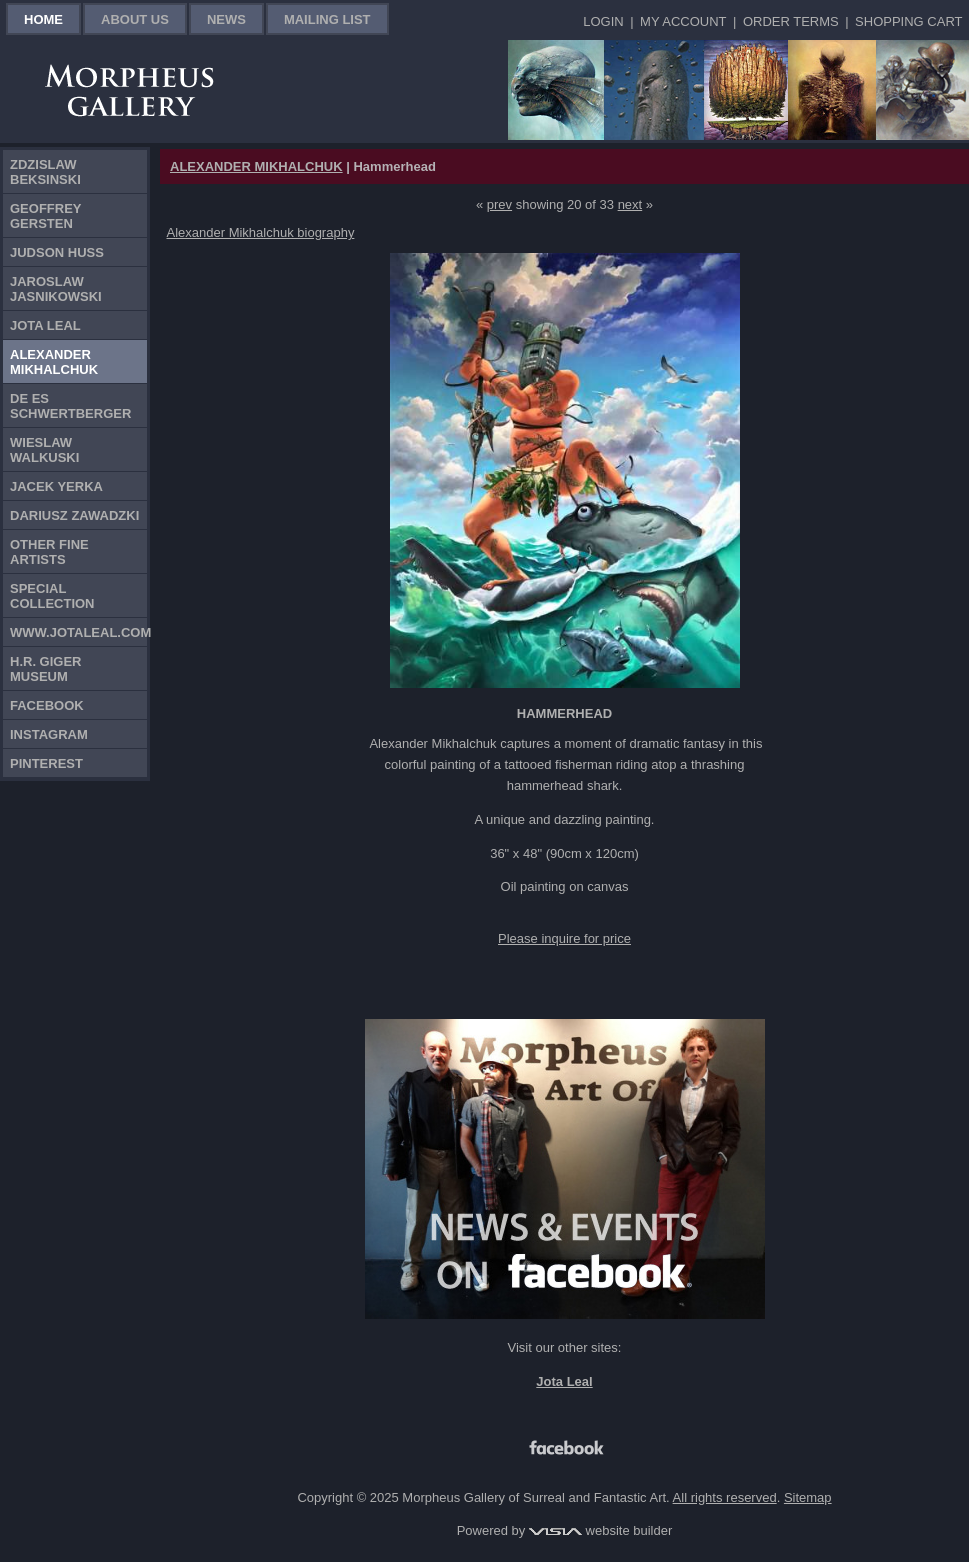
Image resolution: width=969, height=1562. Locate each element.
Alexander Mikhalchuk (54, 362)
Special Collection (52, 596)
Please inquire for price (564, 938)
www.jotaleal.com (78, 632)
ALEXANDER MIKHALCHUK (256, 166)
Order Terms (791, 21)
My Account (683, 21)
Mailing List (327, 19)
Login (603, 21)
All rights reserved (725, 1497)
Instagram (49, 734)
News (226, 19)
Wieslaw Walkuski (44, 450)
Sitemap (808, 1497)
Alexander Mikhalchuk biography (261, 232)
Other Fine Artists (49, 552)
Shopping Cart (908, 21)
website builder (600, 1530)
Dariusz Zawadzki (74, 515)
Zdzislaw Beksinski (45, 172)
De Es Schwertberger (70, 406)
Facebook (47, 705)
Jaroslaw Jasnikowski (56, 289)
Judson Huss (57, 252)
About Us (135, 19)
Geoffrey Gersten (46, 216)
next (630, 204)
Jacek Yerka (56, 486)
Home (43, 19)
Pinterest (46, 763)
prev (499, 204)
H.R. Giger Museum (46, 669)
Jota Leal (45, 325)
